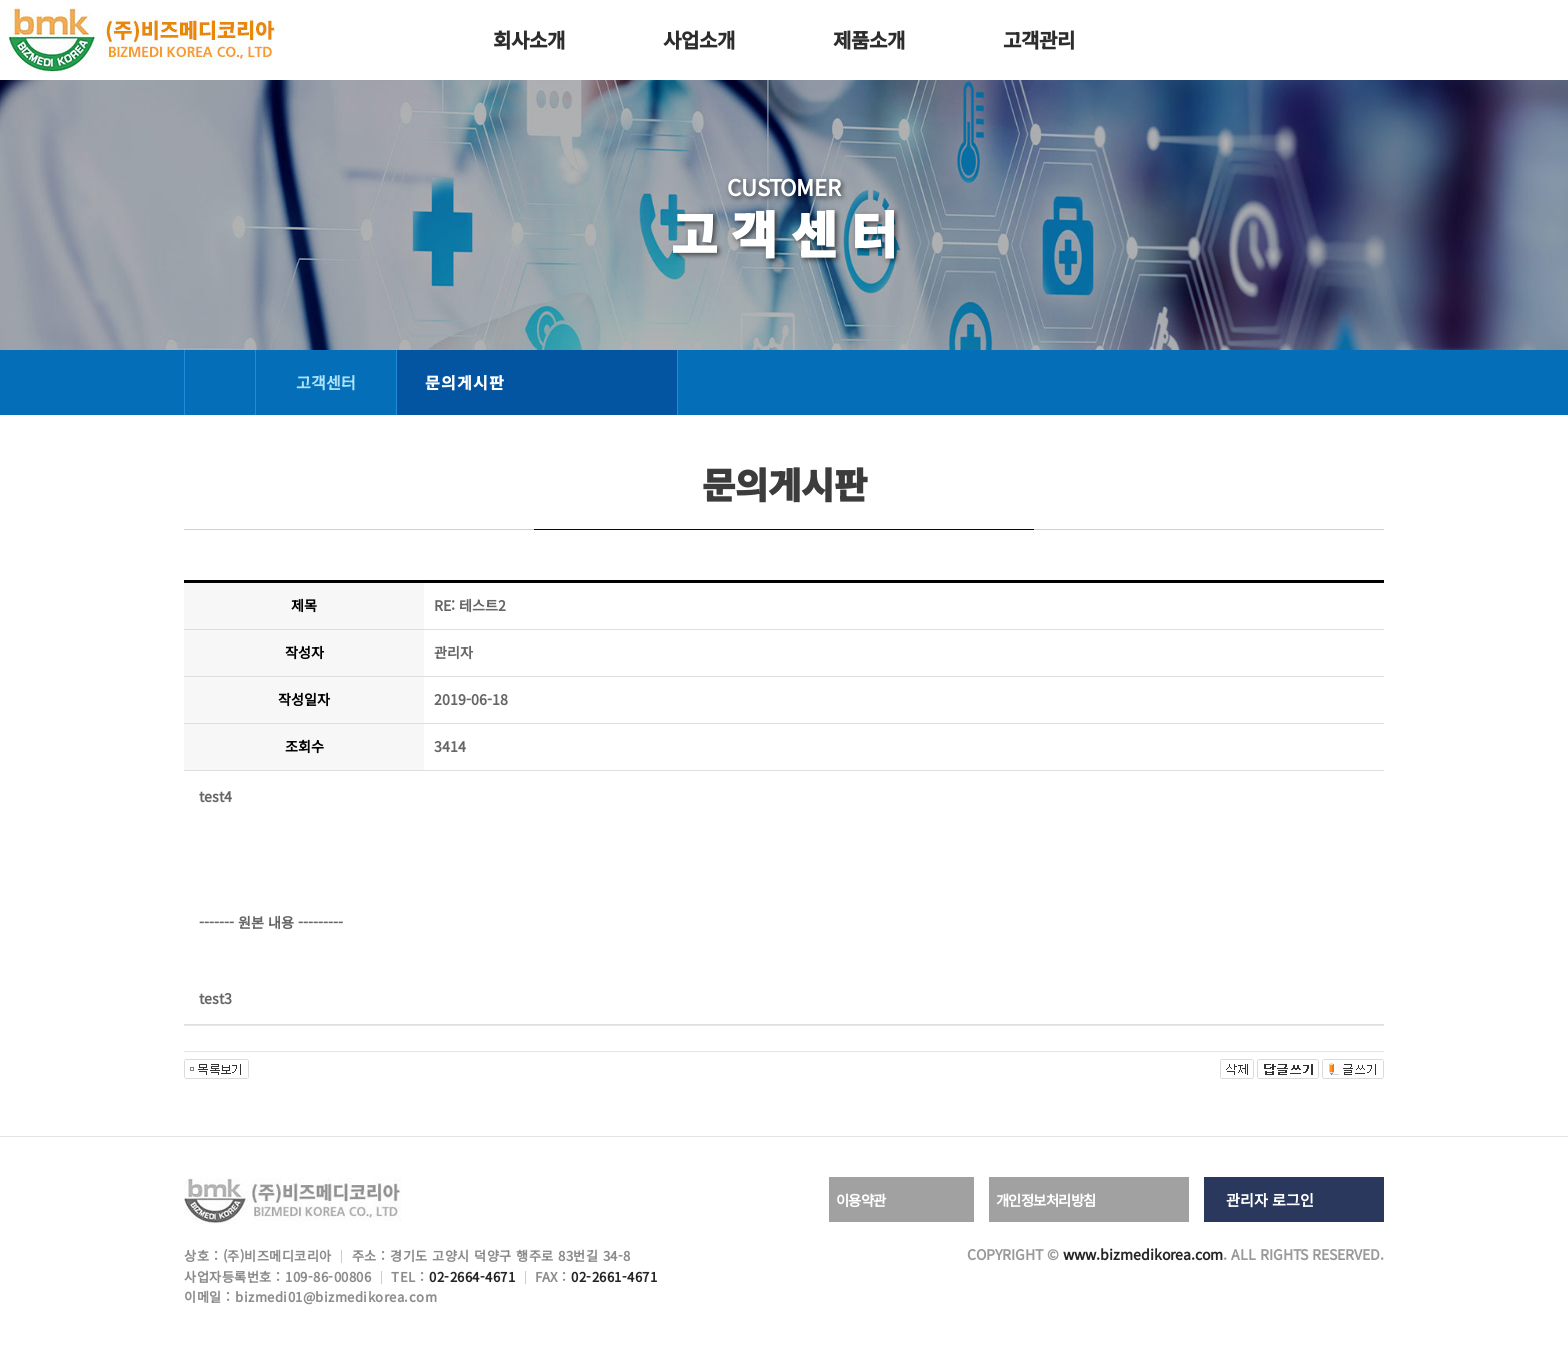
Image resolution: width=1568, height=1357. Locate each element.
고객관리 (1039, 39)
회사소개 (529, 39)
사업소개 (699, 39)
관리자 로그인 (1270, 1199)
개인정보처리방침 (1067, 1199)
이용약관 (879, 1199)
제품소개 (869, 39)
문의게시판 (465, 382)
